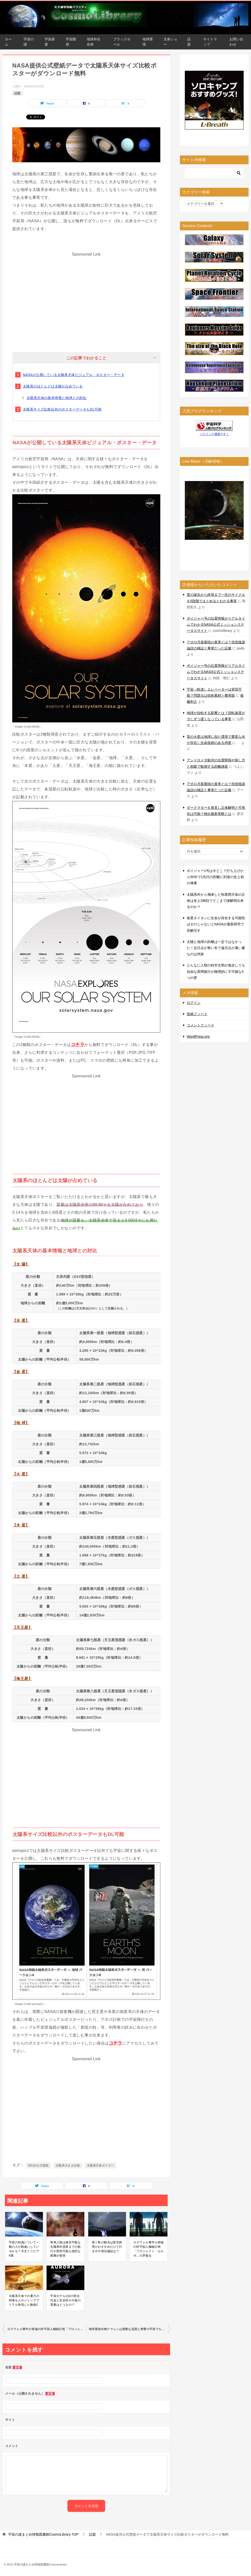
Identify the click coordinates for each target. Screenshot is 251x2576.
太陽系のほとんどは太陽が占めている (53, 386)
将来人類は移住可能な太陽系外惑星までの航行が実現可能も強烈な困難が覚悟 (65, 2249)
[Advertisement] (86, 292)
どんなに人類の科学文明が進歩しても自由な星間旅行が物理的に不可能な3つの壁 (216, 971)
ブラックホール (121, 41)
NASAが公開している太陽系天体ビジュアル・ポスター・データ (73, 375)
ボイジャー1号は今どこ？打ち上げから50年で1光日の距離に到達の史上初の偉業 (215, 877)
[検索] (214, 173)
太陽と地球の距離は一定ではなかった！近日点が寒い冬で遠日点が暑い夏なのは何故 (216, 948)
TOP (43, 2534)
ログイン (194, 1003)
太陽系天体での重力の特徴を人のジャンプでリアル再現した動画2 (24, 2300)
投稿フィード (197, 1014)
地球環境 (147, 41)
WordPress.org (198, 1036)
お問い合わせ (236, 41)
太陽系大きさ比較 (68, 2165)
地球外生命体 (93, 41)
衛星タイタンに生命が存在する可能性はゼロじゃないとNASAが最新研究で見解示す (216, 924)
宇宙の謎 (29, 41)
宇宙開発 (71, 41)
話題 (189, 41)
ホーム (8, 41)
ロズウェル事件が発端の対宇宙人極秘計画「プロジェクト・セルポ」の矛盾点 (148, 2249)
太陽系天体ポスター (100, 2165)
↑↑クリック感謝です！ (214, 434)
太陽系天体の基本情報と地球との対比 (56, 398)
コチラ (77, 1044)
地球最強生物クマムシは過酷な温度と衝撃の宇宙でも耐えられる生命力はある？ (129, 2329)
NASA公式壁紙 (38, 2165)
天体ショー (170, 41)
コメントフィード (200, 1025)
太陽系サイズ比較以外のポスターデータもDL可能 (62, 409)
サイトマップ (210, 41)
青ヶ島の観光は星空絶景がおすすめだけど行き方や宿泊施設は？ (107, 2247)
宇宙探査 (50, 41)
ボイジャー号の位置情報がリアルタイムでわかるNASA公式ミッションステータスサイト (216, 624)
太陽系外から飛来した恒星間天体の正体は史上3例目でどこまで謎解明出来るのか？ (216, 901)
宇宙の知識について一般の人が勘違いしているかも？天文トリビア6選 (24, 2249)
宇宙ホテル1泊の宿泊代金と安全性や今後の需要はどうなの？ (65, 2300)
